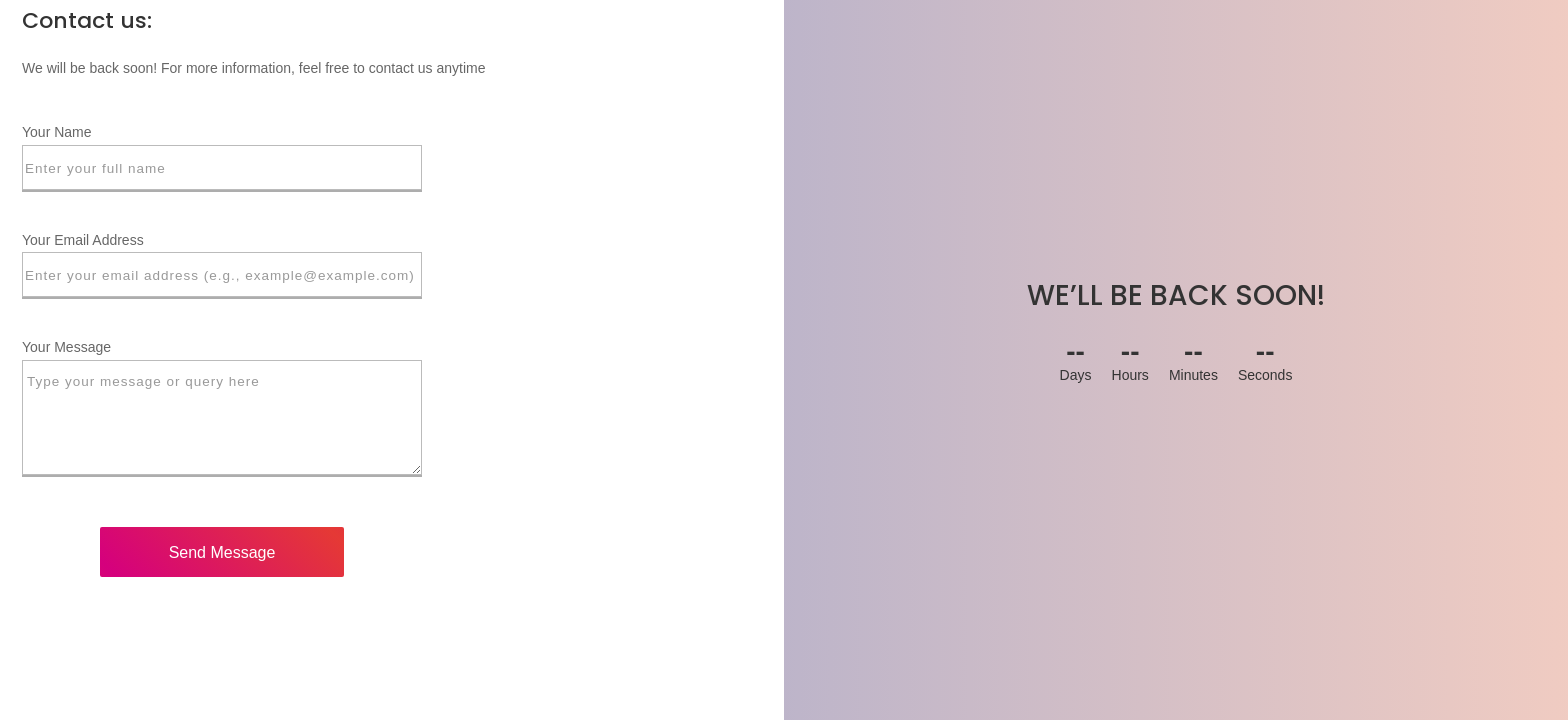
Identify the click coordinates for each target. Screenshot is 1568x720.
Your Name (57, 132)
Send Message (222, 552)
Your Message (66, 347)
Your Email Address (83, 240)
